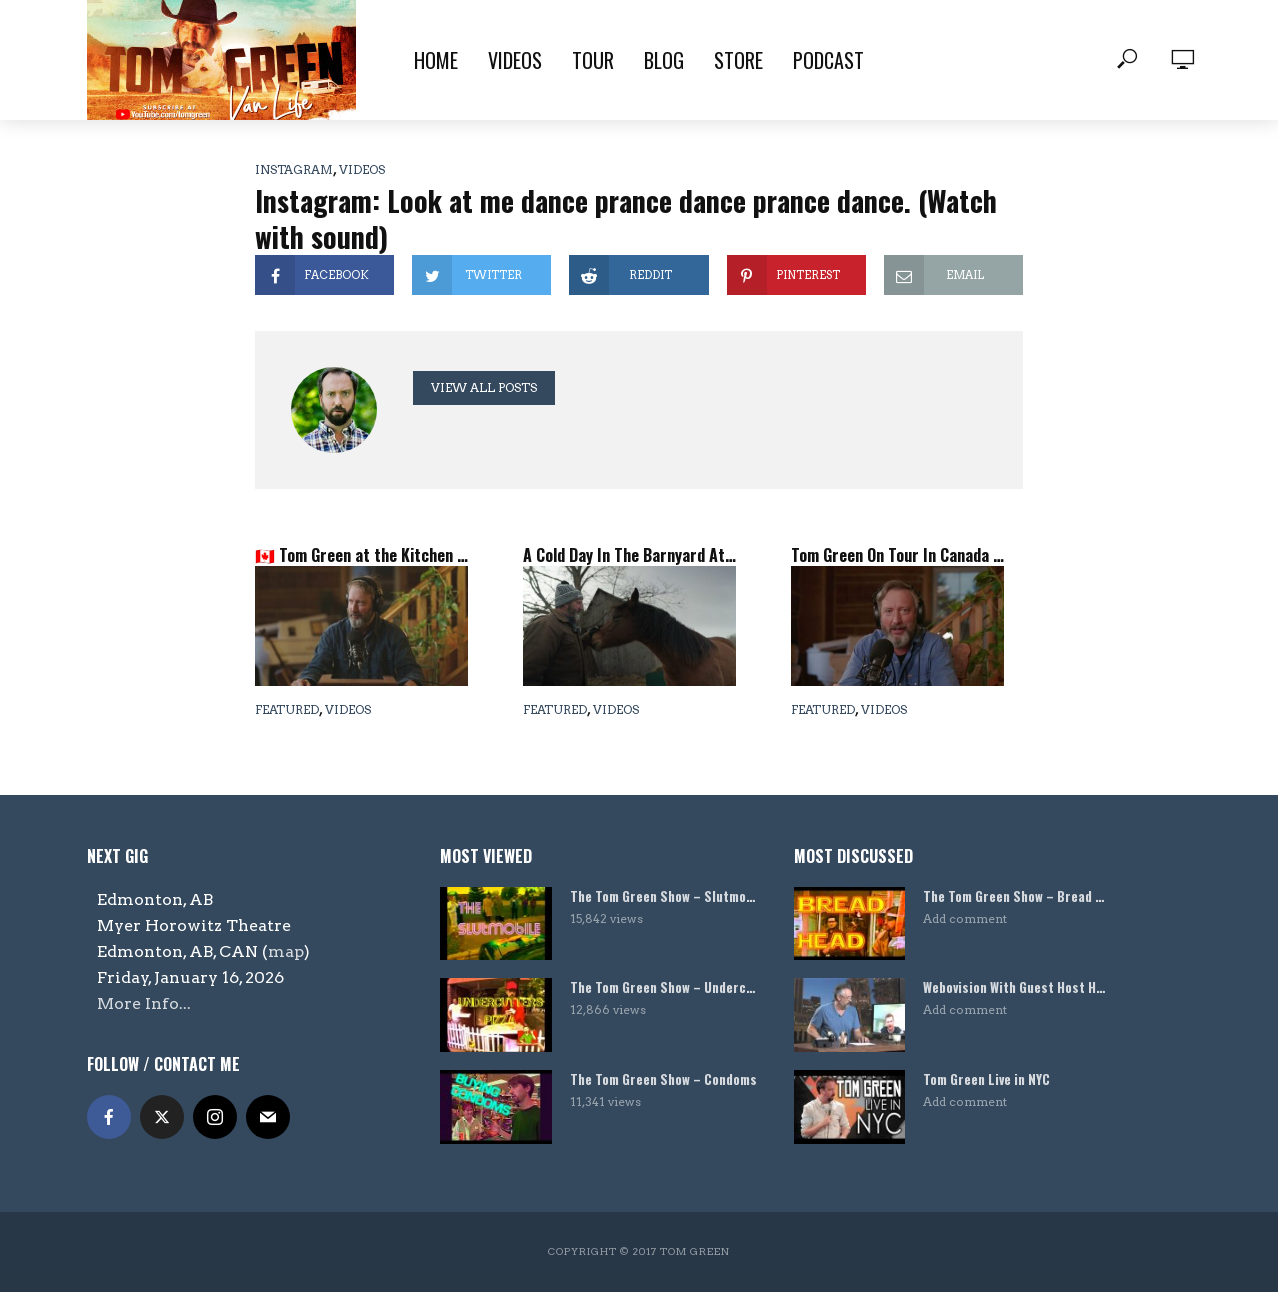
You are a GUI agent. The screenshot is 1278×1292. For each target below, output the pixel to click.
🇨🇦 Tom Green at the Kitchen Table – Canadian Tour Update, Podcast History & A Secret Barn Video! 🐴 (361, 555)
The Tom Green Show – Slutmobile (664, 896)
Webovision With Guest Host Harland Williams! (1017, 987)
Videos (515, 60)
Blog (664, 60)
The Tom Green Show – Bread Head (1017, 896)
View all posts (484, 387)
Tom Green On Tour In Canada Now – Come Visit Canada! (897, 555)
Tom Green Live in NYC (986, 1079)
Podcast (828, 60)
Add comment (965, 918)
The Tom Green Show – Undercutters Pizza (664, 987)
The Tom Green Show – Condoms (663, 1079)
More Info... (144, 1003)
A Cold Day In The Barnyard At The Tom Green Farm (629, 555)
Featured (287, 709)
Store (738, 60)
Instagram (294, 169)
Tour (593, 60)
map (286, 951)
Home (436, 60)
